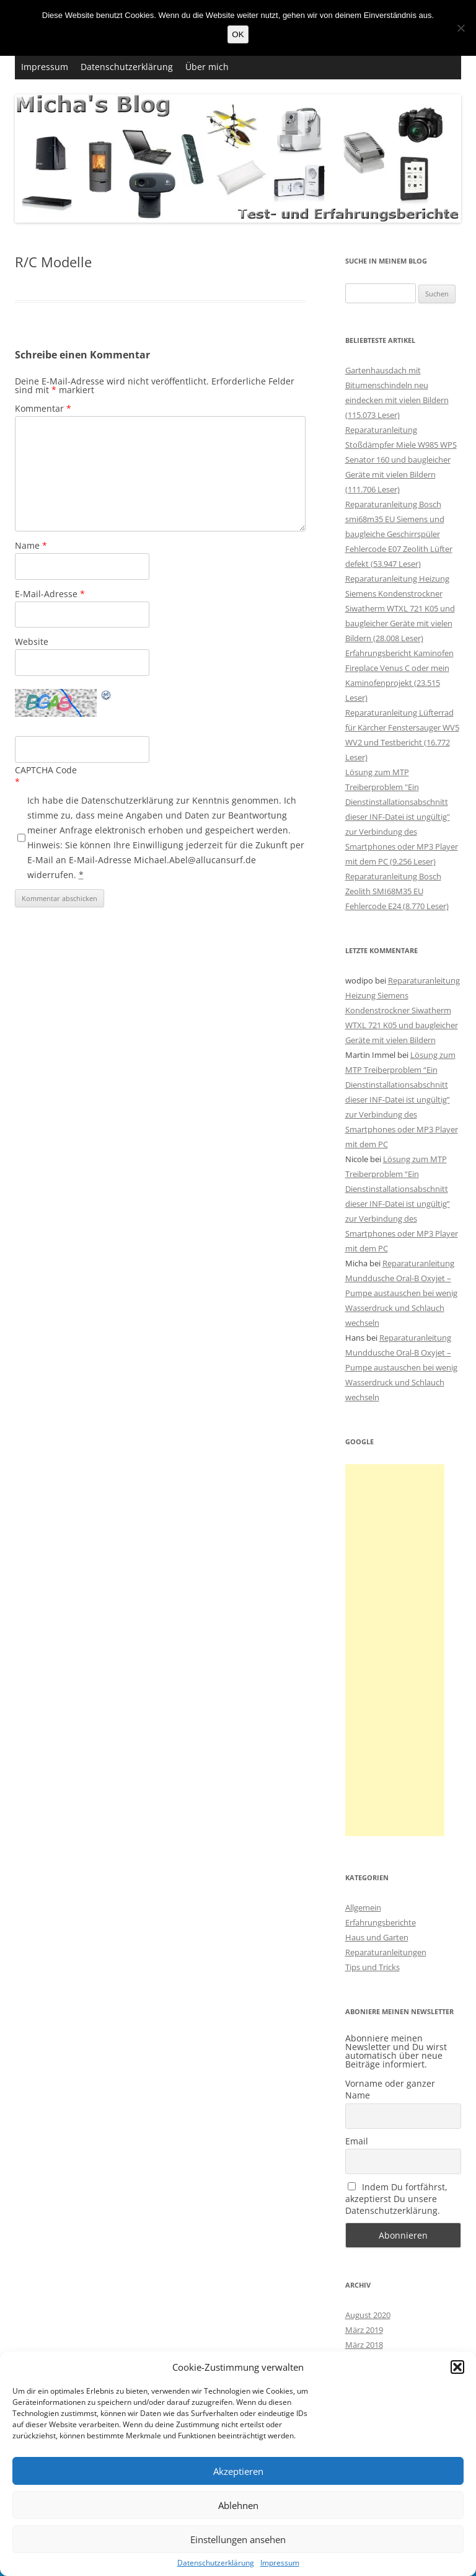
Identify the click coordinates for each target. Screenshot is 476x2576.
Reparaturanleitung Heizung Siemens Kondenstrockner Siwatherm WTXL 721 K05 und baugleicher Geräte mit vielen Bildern (402, 1010)
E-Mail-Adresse (50, 594)
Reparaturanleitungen (385, 1952)
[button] (457, 2367)
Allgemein (363, 1907)
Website (31, 641)
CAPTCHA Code (46, 770)
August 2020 (367, 2315)
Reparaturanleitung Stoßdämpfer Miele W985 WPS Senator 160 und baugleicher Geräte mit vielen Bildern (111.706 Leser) (401, 459)
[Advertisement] (394, 1650)
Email (356, 2141)
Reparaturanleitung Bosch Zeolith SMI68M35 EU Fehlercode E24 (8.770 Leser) (397, 891)
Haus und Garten (376, 1937)
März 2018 (364, 2344)
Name (31, 545)
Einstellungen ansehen (238, 2539)
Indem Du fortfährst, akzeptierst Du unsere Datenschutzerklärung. (396, 2198)
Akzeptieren (238, 2471)
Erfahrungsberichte (380, 1922)
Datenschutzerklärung (215, 2563)
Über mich (207, 67)
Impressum (279, 2563)
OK (238, 34)
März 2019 (364, 2329)
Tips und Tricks (372, 1967)
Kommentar (43, 408)
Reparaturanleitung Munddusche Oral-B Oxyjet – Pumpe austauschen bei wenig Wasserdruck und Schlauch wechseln (401, 1293)
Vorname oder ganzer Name (390, 2089)
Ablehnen (238, 2505)
